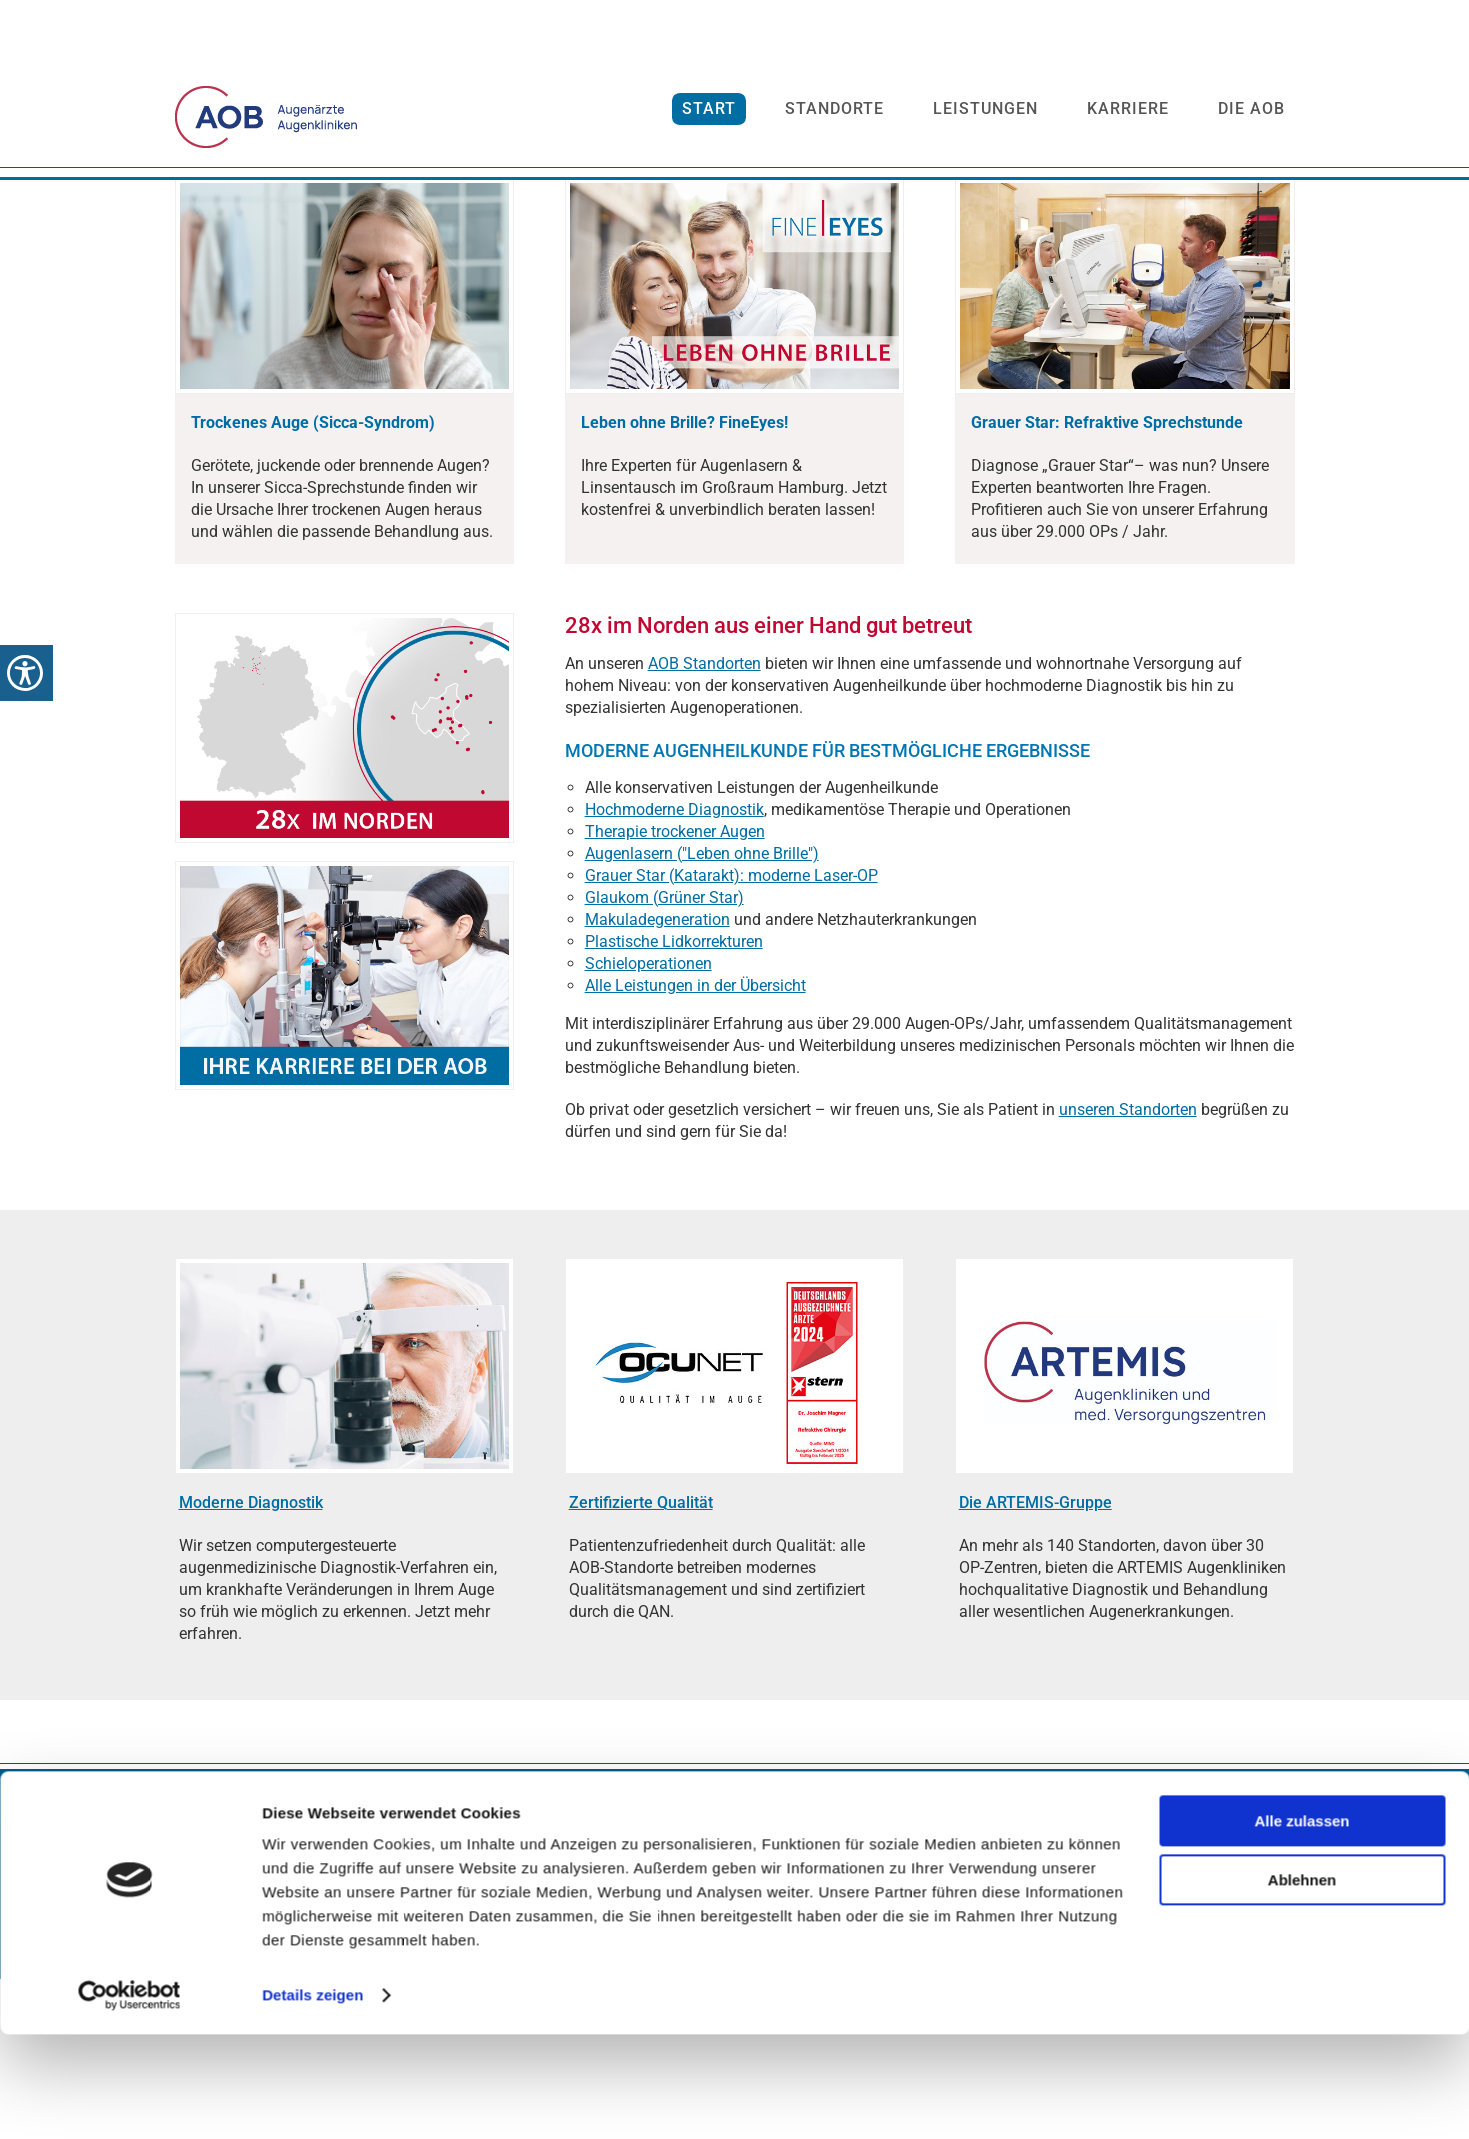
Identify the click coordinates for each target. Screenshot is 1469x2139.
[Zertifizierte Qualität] (641, 1662)
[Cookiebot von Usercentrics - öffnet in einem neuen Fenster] (129, 2100)
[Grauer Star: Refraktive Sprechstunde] (1107, 582)
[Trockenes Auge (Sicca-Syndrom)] (313, 582)
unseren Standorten (1128, 1269)
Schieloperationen (648, 1123)
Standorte (834, 116)
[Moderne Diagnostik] (251, 1662)
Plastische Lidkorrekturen (674, 1101)
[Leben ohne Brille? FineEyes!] (684, 582)
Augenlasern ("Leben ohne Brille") (702, 1013)
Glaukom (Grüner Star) (664, 1057)
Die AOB (1251, 116)
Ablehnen (1302, 1983)
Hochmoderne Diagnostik (674, 969)
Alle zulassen (1301, 1925)
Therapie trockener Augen (675, 991)
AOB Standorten (704, 823)
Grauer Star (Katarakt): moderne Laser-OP (731, 1035)
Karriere (1128, 116)
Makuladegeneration (657, 1079)
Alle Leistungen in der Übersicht (695, 1145)
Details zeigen (312, 2099)
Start (709, 116)
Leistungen (985, 116)
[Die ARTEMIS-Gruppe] (1035, 1662)
